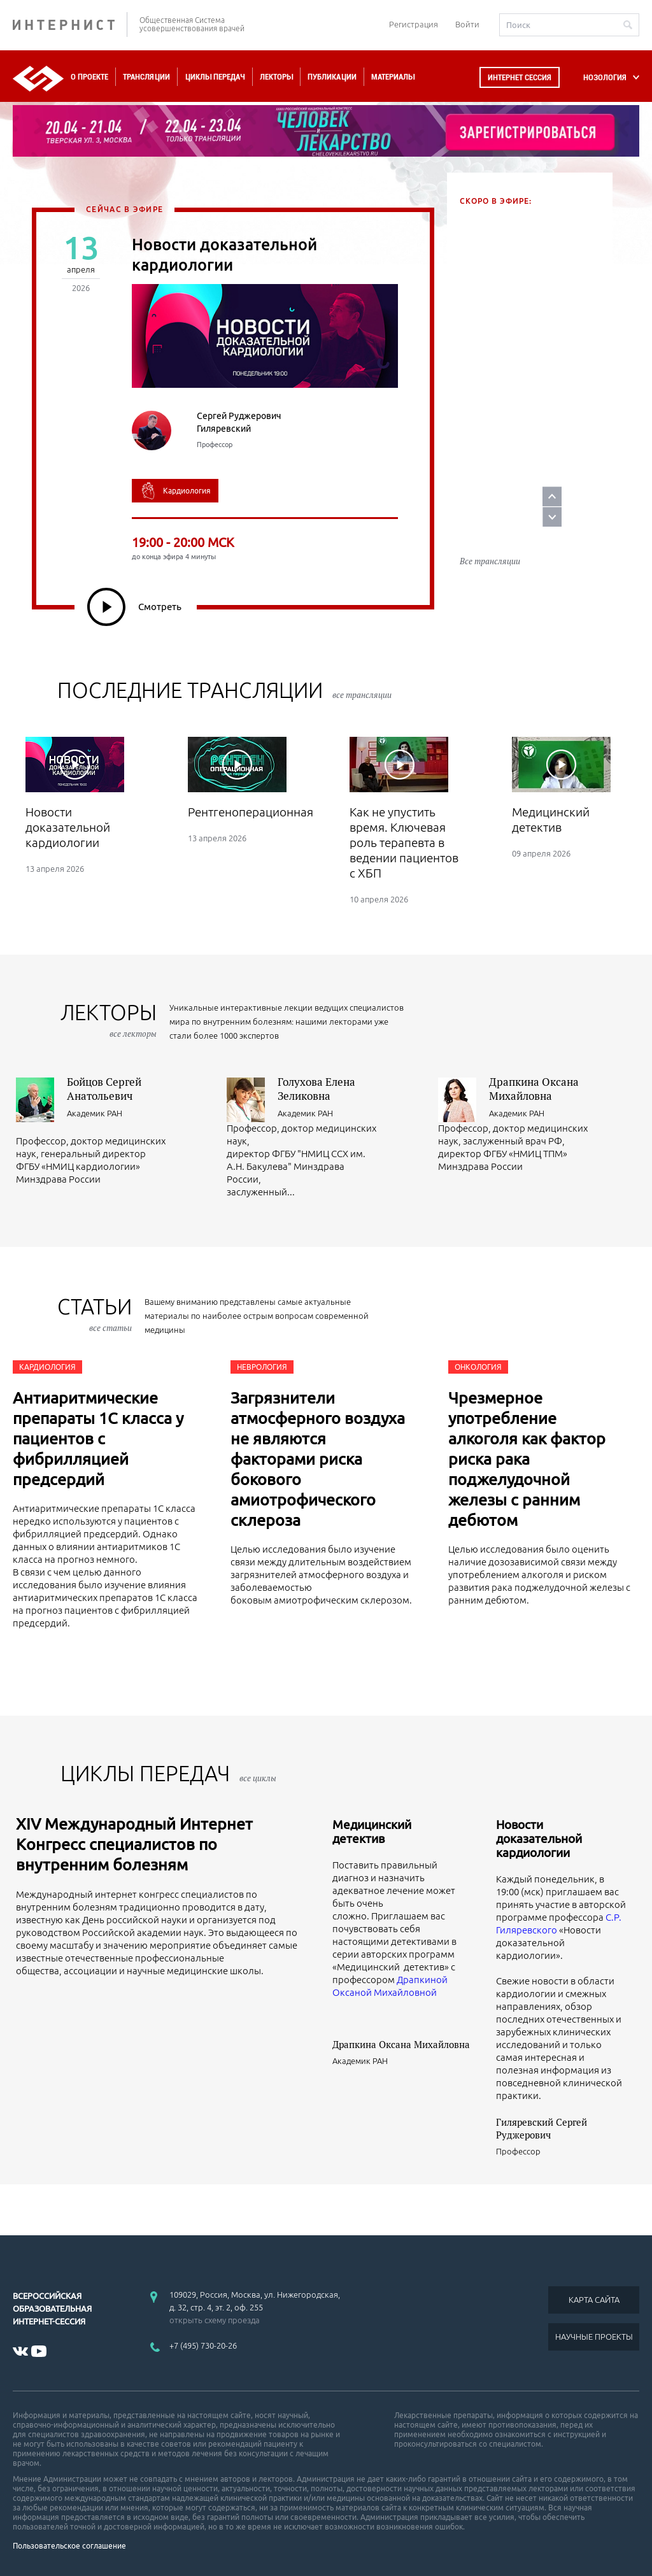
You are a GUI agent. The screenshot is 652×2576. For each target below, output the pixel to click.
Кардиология (47, 1367)
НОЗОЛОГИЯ (605, 77)
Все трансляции (490, 534)
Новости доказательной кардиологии (539, 1839)
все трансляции (362, 695)
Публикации (332, 77)
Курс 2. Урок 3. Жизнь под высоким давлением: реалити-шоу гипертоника (528, 380)
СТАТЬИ (94, 1314)
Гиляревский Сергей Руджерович (541, 2128)
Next (622, 494)
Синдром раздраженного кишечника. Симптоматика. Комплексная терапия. (522, 275)
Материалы (393, 77)
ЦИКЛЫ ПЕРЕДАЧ (168, 1773)
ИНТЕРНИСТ (70, 24)
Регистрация (413, 24)
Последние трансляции (224, 690)
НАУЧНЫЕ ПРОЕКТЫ (594, 2336)
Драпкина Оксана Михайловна (534, 1088)
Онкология (478, 1367)
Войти (467, 24)
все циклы (257, 1778)
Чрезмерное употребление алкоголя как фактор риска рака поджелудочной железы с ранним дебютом (527, 1459)
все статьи (110, 1328)
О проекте (89, 77)
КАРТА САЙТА (594, 2299)
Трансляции (146, 77)
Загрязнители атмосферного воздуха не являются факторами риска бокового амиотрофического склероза (317, 1459)
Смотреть (134, 607)
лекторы (108, 1019)
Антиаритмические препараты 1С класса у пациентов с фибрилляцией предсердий (98, 1438)
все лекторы (133, 1033)
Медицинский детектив (371, 1832)
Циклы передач (215, 77)
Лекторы (276, 77)
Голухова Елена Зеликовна (316, 1088)
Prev (622, 473)
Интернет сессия (519, 77)
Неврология (262, 1367)
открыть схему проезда (214, 2320)
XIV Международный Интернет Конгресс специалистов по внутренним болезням (134, 1844)
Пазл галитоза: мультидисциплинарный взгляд (515, 486)
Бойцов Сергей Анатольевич (104, 1088)
